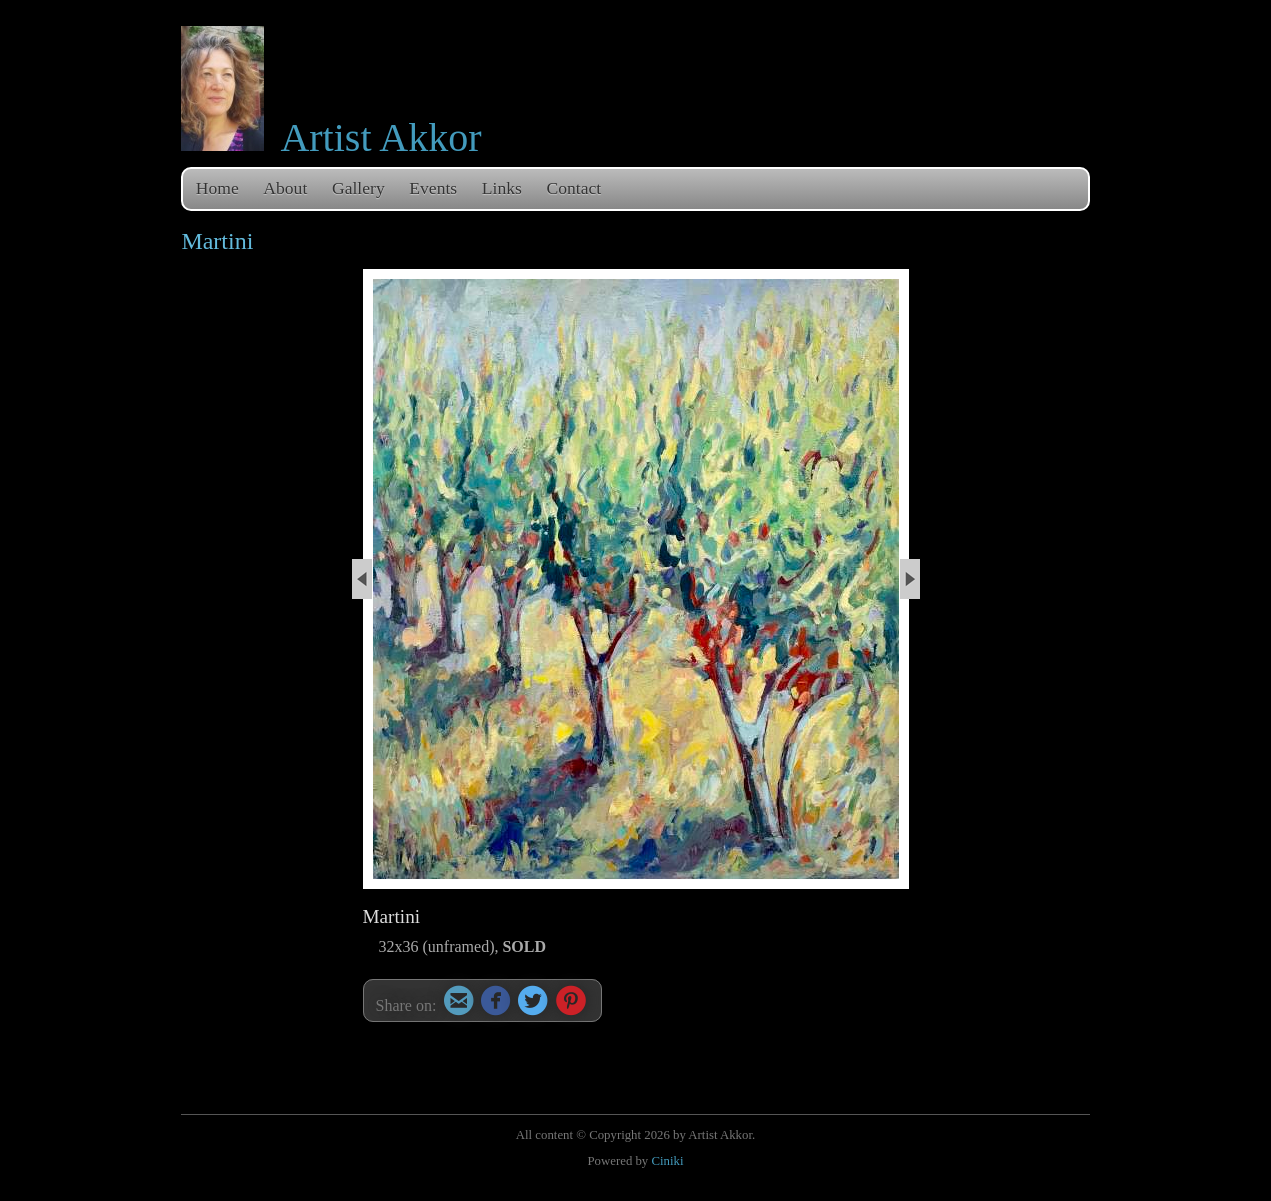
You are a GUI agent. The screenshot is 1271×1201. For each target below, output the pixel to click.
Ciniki (667, 1161)
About (285, 188)
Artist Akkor (380, 137)
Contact (574, 188)
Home (217, 188)
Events (433, 188)
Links (502, 188)
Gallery (358, 188)
